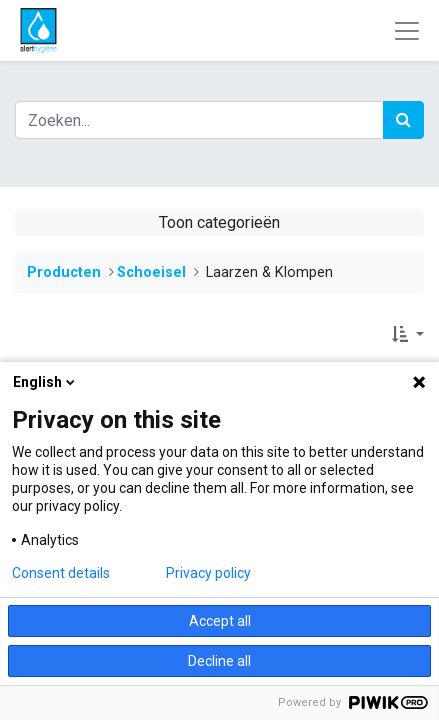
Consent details (61, 573)
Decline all (219, 661)
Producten (64, 272)
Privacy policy (208, 573)
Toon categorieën (219, 222)
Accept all (220, 621)
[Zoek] (403, 120)
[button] (408, 335)
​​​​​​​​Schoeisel (151, 272)
